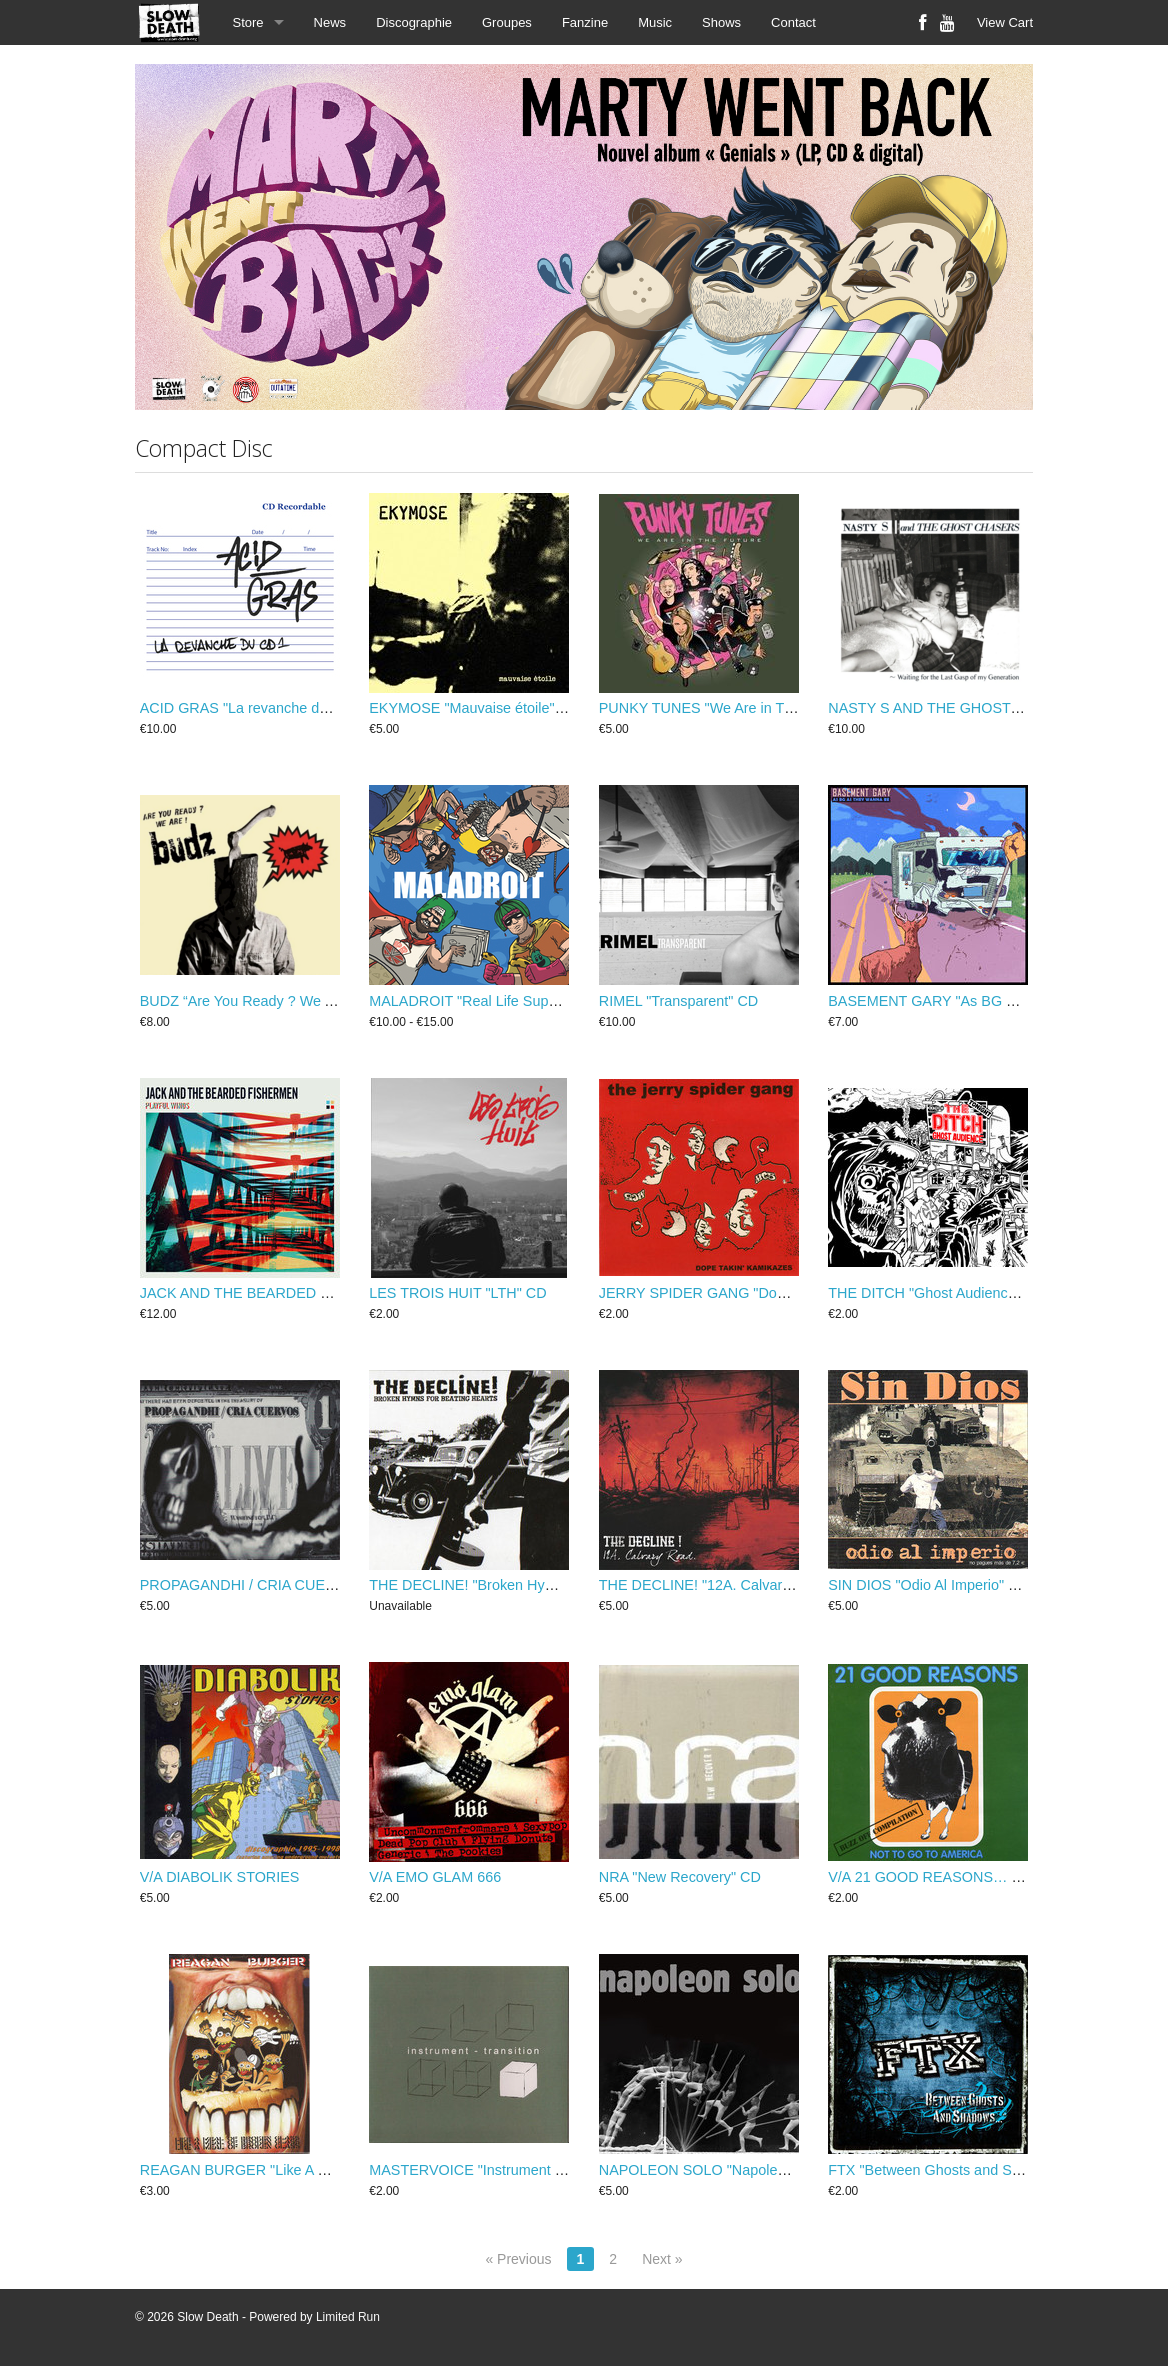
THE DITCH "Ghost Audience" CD (936, 1293)
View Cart (1005, 22)
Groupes (507, 22)
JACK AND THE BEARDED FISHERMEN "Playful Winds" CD (335, 1293)
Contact (793, 22)
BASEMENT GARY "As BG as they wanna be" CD (988, 1001)
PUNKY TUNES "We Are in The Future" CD (737, 708)
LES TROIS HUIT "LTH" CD (457, 1293)
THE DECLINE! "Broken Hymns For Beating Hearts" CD (547, 1585)
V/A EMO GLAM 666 (435, 1877)
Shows (721, 22)
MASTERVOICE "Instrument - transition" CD (510, 2170)
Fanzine (585, 22)
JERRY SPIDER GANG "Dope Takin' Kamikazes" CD (768, 1293)
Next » (662, 2259)
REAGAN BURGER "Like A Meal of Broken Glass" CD (312, 2170)
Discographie (414, 22)
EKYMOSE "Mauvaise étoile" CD (474, 708)
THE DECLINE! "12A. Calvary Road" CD (728, 1585)
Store (248, 22)
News (330, 22)
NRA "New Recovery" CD (680, 1877)
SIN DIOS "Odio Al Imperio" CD (928, 1585)
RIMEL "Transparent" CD (679, 1001)
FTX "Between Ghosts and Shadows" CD (959, 2170)
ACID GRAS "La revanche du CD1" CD (265, 708)
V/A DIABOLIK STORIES (220, 1877)
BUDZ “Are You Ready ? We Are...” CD (264, 1001)
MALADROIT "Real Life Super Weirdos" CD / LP (523, 1001)
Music (655, 22)
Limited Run (348, 2317)
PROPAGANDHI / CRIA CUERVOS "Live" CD (285, 1585)
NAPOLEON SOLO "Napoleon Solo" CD (727, 2170)
